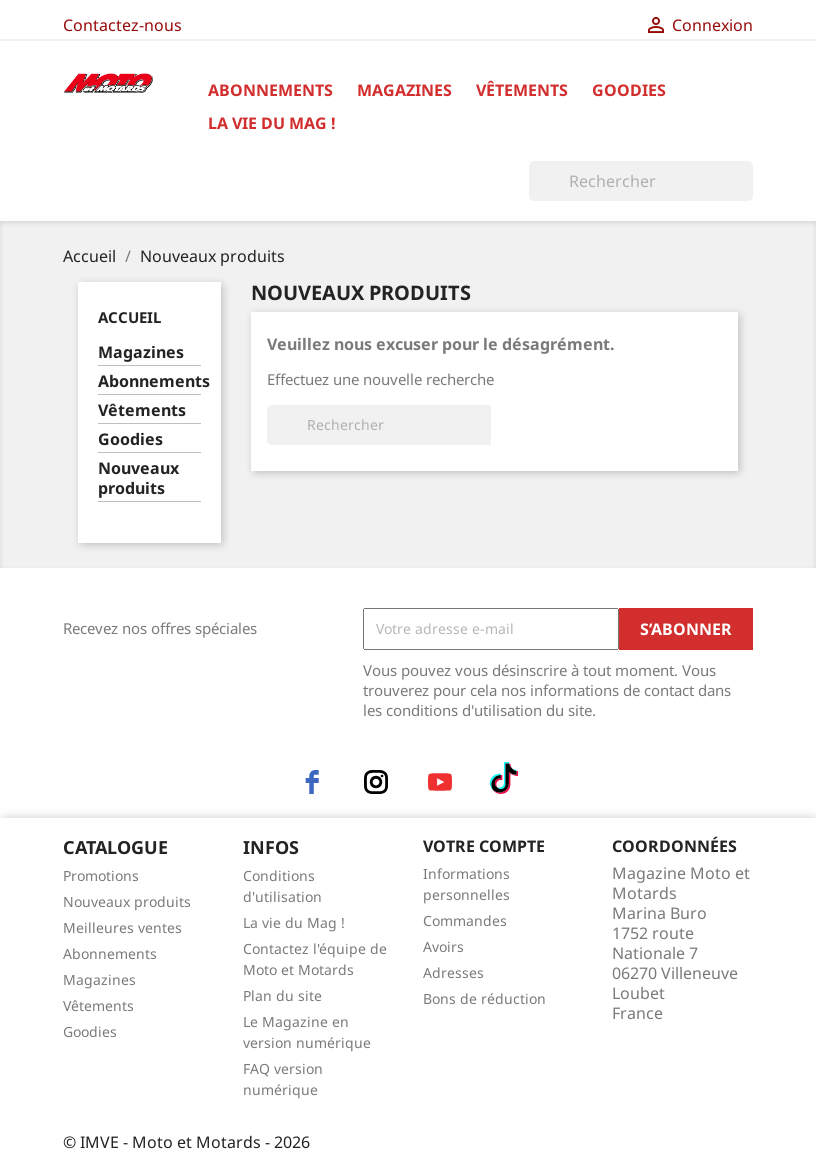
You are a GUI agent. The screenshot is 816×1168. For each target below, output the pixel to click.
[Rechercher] (641, 181)
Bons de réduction (484, 998)
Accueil (129, 317)
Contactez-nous (122, 25)
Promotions (101, 875)
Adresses (453, 972)
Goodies (629, 90)
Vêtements (522, 90)
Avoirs (443, 946)
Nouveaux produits (138, 478)
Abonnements (270, 90)
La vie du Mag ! (272, 123)
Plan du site (282, 995)
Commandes (465, 920)
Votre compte (484, 846)
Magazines (404, 90)
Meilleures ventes (122, 927)
